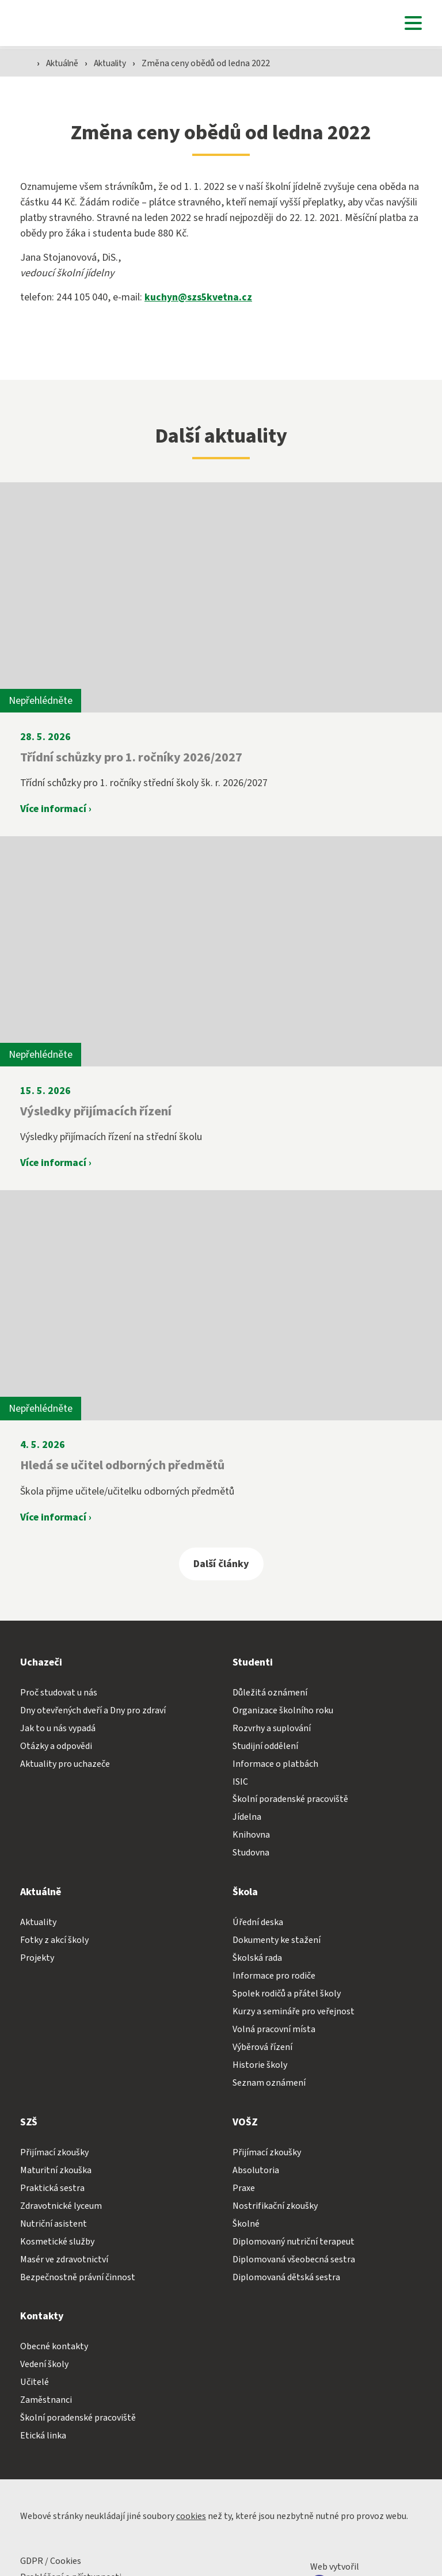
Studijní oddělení (265, 1746)
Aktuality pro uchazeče (65, 1764)
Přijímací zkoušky (54, 2153)
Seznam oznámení (269, 2083)
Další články (221, 1564)
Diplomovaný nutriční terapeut (294, 2241)
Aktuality (117, 64)
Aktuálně (66, 64)
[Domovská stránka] (34, 23)
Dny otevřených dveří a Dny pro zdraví (93, 1710)
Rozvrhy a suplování (272, 1728)
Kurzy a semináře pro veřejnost (294, 2012)
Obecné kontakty (54, 2347)
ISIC (240, 1781)
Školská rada (257, 1958)
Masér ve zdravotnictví (64, 2259)
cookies (191, 2516)
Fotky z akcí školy (54, 1940)
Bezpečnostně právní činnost (77, 2277)
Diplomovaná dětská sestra (286, 2277)
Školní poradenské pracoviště (290, 1799)
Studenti (253, 1662)
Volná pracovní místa (274, 2030)
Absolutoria (256, 2170)
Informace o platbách (275, 1764)
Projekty (37, 1958)
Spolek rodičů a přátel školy (287, 1994)
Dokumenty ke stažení (277, 1940)
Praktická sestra (52, 2188)
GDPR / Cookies (50, 2561)
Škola (245, 1892)
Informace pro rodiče (274, 1976)
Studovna (251, 1853)
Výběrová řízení (262, 2047)
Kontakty (42, 2317)
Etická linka (43, 2436)
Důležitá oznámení (270, 1692)
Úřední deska (258, 1922)
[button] (410, 23)
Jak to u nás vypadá (58, 1728)
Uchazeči (41, 1662)
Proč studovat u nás (58, 1692)
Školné (246, 2223)
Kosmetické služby (57, 2241)
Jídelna (247, 1817)
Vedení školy (44, 2364)
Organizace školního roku (283, 1710)
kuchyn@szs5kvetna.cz (199, 298)
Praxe (244, 2188)
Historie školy (260, 2065)
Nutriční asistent (53, 2223)
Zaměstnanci (46, 2400)
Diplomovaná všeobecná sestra (294, 2259)
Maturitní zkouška (56, 2170)
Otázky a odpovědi (56, 1746)
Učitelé (34, 2382)
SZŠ (28, 2123)
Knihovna (251, 1835)
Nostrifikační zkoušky (275, 2206)
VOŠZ (245, 2123)
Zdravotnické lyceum (61, 2206)
